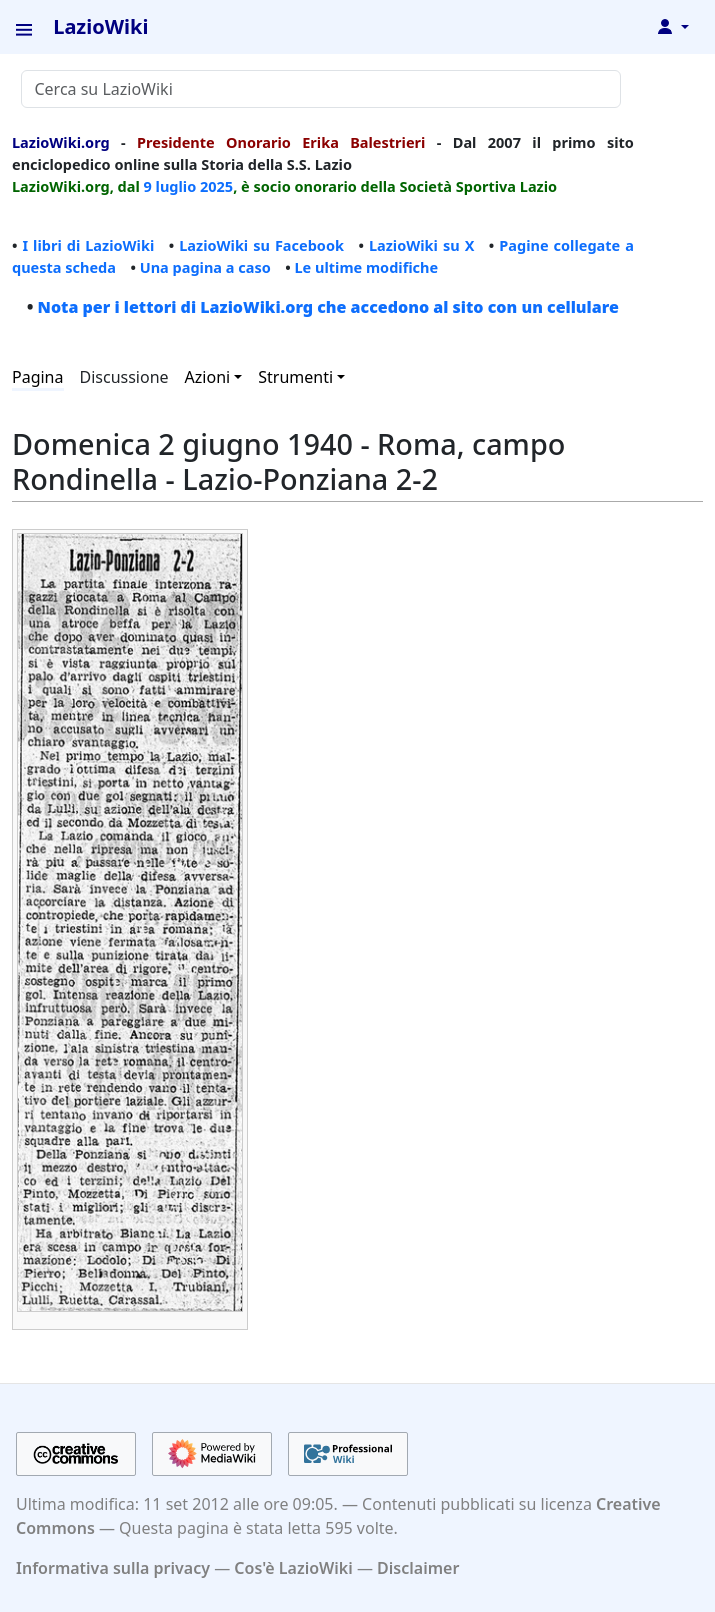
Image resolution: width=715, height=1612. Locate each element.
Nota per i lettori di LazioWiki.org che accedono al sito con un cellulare (328, 307)
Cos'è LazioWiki (293, 1568)
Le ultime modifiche (366, 267)
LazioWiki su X (421, 245)
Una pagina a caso (205, 267)
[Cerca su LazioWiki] (321, 89)
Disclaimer (418, 1568)
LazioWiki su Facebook (261, 245)
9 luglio (170, 186)
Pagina (38, 377)
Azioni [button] (208, 377)
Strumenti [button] (295, 377)
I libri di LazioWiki (88, 245)
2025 (216, 186)
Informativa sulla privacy (113, 1568)
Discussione (124, 377)
